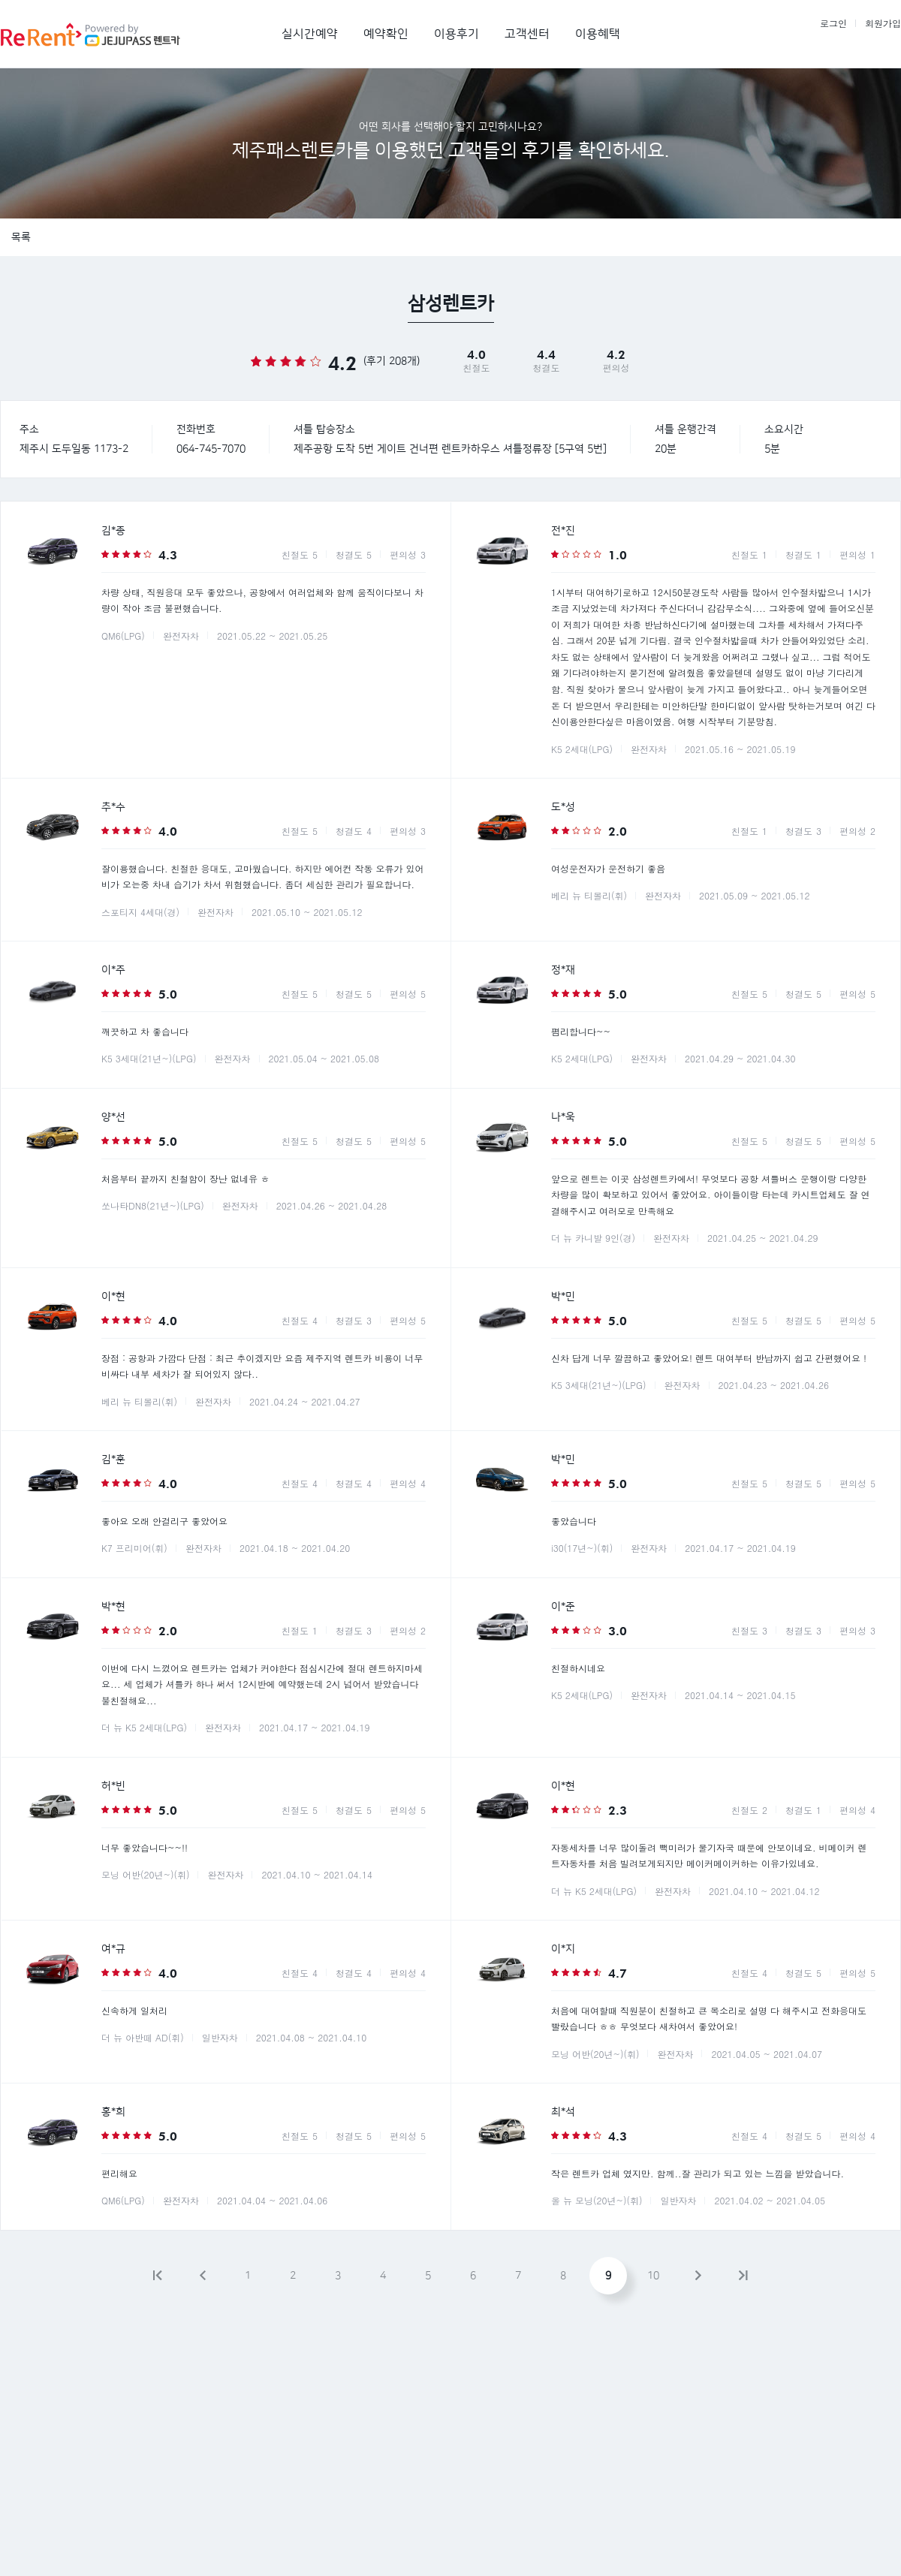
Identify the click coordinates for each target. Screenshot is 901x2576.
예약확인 (385, 34)
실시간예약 (310, 34)
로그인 (833, 23)
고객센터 (527, 34)
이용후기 (456, 34)
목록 (21, 237)
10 (653, 2276)
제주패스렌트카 (106, 33)
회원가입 (883, 23)
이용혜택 (597, 34)
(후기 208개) (391, 361)
